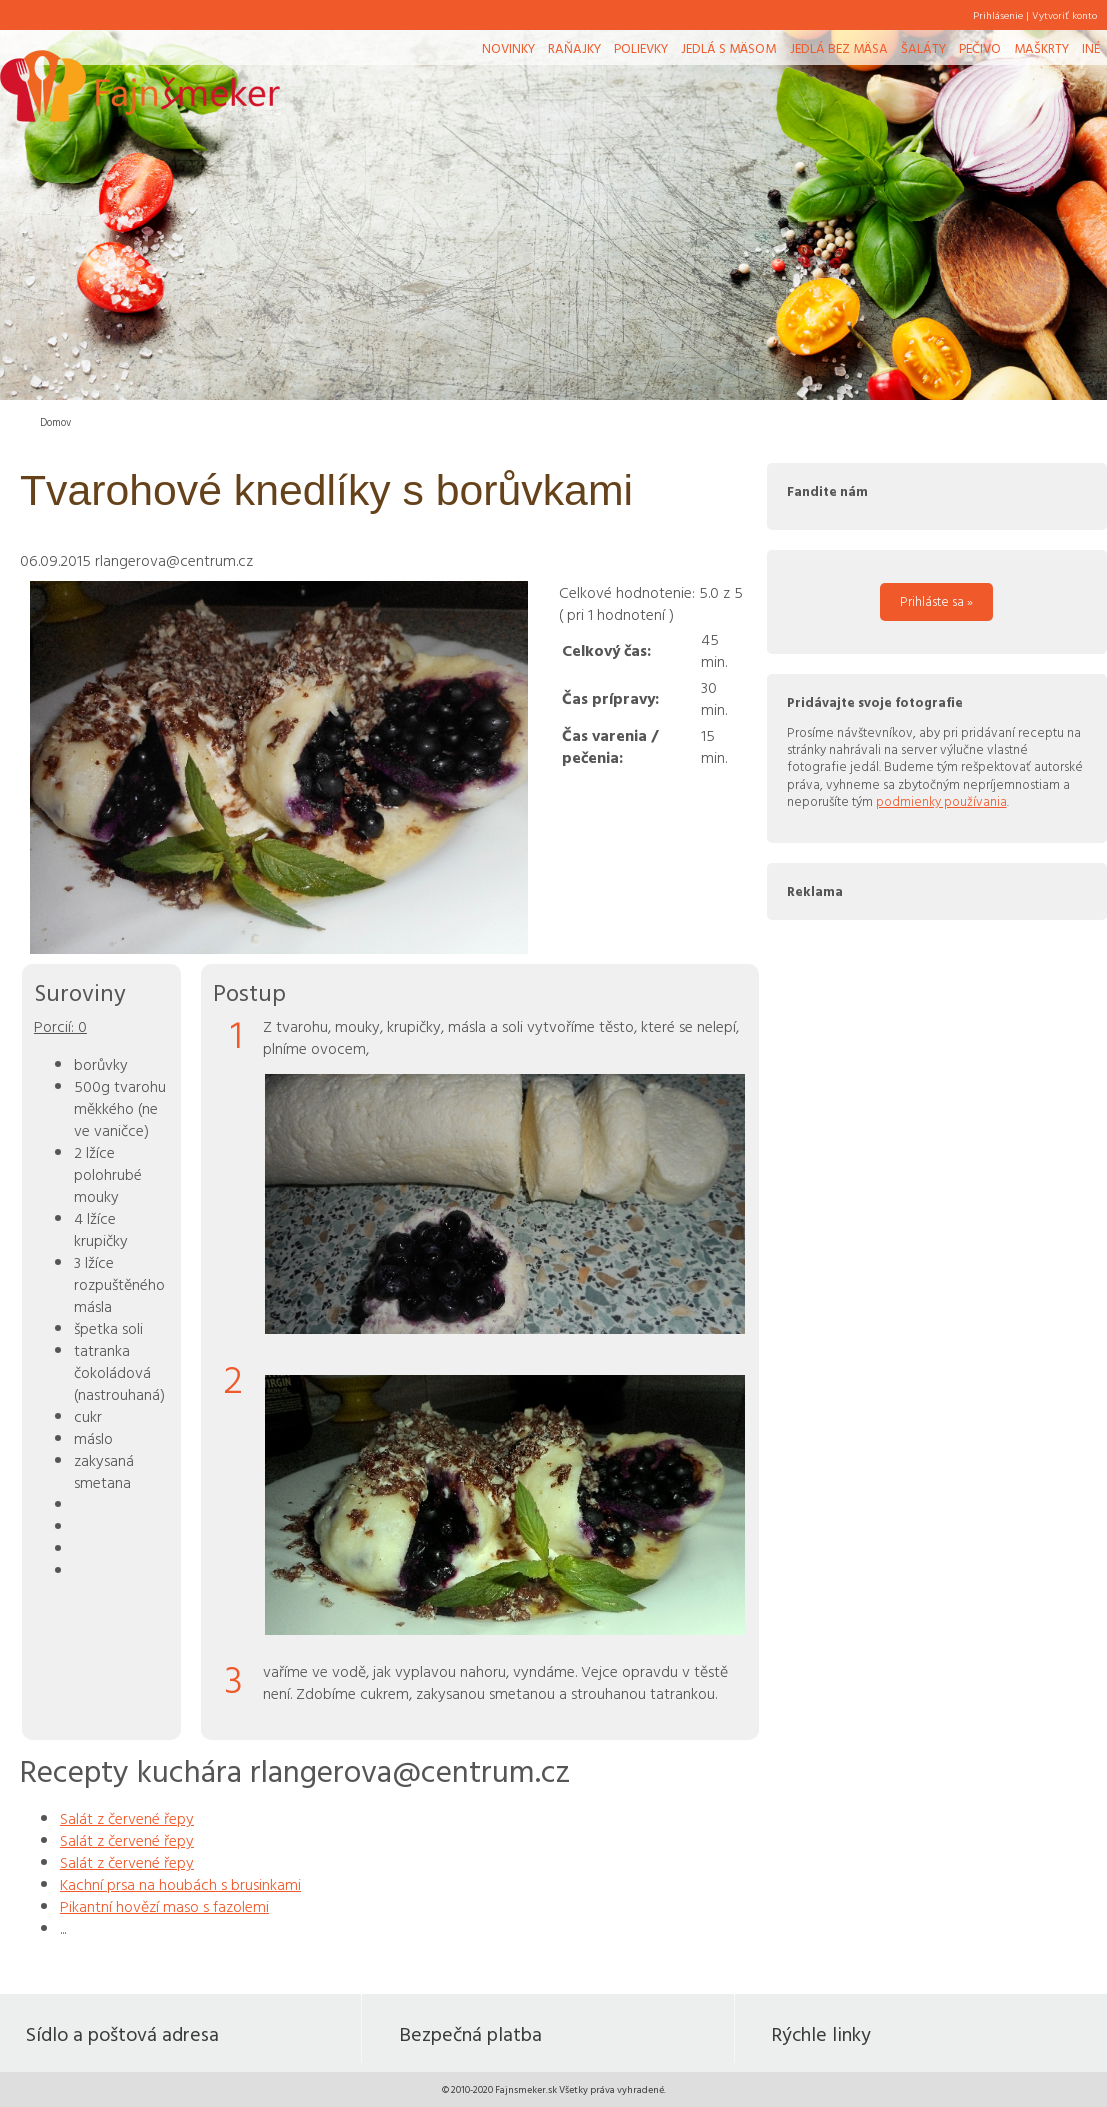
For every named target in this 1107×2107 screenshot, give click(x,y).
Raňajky (574, 48)
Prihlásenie (998, 15)
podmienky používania (941, 801)
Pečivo (980, 48)
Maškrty (1041, 48)
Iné (1091, 48)
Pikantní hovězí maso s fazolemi (164, 1906)
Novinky (508, 48)
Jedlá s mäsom (728, 48)
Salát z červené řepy (127, 1818)
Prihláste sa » (936, 601)
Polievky (641, 48)
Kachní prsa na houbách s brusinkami (180, 1884)
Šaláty (923, 48)
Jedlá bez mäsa (839, 48)
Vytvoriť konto (1064, 15)
